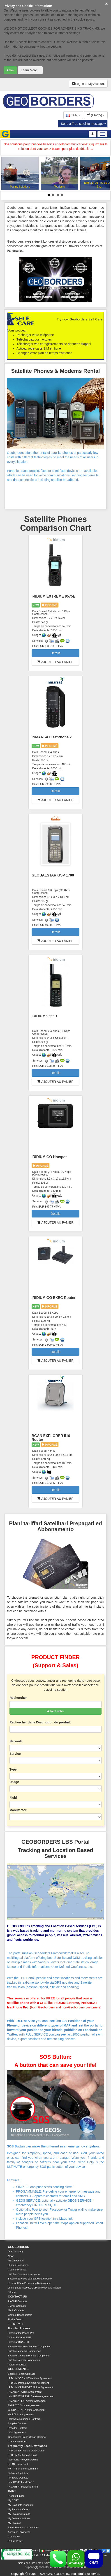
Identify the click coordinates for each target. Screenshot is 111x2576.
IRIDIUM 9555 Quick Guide (23, 2455)
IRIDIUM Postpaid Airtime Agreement (28, 2382)
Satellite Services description (24, 2274)
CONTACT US (17, 2296)
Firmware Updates (18, 2477)
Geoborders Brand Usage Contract (27, 2437)
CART (12, 2491)
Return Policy (15, 2541)
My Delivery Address (19, 2518)
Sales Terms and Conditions (23, 2527)
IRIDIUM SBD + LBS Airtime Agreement (30, 2378)
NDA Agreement (17, 2432)
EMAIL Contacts (17, 2306)
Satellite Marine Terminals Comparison (29, 2355)
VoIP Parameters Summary (23, 2468)
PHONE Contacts (17, 2301)
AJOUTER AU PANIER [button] (55, 662)
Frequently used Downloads (27, 2446)
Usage (14, 1782)
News (11, 2256)
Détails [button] (55, 653)
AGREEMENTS (18, 2369)
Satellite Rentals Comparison (24, 2360)
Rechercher (18, 1698)
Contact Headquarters (20, 2315)
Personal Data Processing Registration (29, 2283)
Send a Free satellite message (83, 123)
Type (13, 1769)
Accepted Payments (19, 2532)
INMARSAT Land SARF (21, 2482)
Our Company (15, 2251)
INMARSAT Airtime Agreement (25, 2392)
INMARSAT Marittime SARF (23, 2486)
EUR (73, 115)
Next (103, 173)
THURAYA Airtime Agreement (24, 2405)
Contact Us (14, 2536)
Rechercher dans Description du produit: (40, 1722)
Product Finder (16, 2496)
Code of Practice (17, 2269)
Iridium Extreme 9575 (20, 2337)
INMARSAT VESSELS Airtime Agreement (30, 2396)
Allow (10, 70)
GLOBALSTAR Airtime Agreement (26, 2410)
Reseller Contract (17, 2428)
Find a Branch (15, 2319)
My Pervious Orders (19, 2509)
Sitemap (12, 2292)
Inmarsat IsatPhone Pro (21, 2333)
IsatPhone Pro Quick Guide (23, 2459)
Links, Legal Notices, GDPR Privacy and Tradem (34, 2287)
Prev (7, 173)
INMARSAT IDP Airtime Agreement (27, 2401)
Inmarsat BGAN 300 (19, 2342)
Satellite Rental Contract (21, 2373)
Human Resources (18, 2265)
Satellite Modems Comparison (24, 2351)
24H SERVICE (16, 2324)
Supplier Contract (17, 2423)
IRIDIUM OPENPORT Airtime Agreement (30, 2387)
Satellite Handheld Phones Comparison (29, 2346)
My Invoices (14, 2523)
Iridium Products (17, 2364)
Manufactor (17, 1810)
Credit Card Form (17, 2441)
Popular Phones (19, 2328)
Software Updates (18, 2473)
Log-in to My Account (88, 84)
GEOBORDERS (18, 2247)
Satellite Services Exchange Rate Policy (30, 2278)
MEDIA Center (16, 2260)
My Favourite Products (20, 2505)
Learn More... (30, 70)
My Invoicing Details (19, 2514)
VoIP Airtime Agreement (21, 2414)
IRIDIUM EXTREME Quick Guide (26, 2450)
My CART (13, 2500)
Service (15, 1753)
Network (15, 1741)
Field (13, 1797)
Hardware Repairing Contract (24, 2419)
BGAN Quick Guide (18, 2464)
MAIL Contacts (16, 2310)
